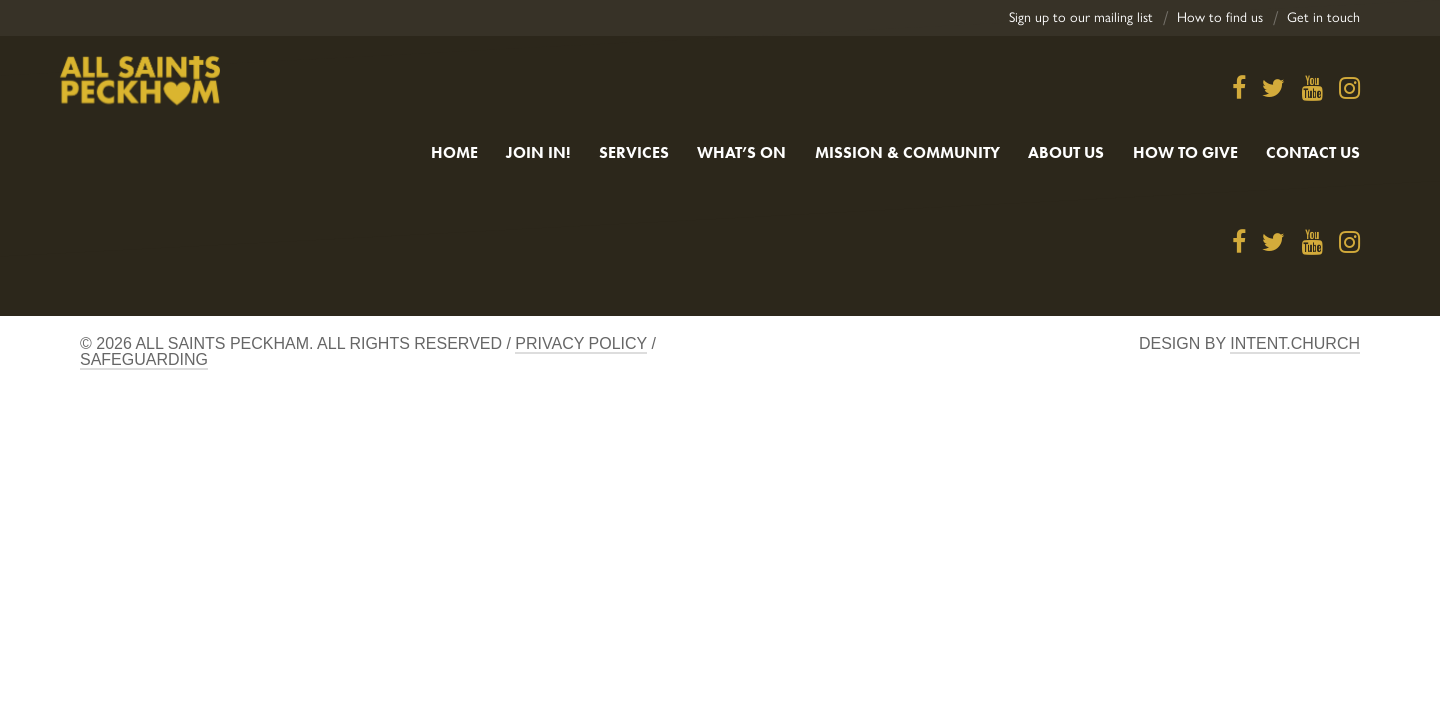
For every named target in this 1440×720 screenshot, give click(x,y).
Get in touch (1323, 17)
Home (454, 152)
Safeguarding (144, 359)
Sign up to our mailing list (1081, 17)
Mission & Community (907, 152)
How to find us (1220, 17)
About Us (1066, 152)
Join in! (538, 152)
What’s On (741, 152)
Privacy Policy (581, 343)
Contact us (1313, 152)
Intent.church (1295, 343)
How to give (1185, 152)
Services (634, 152)
